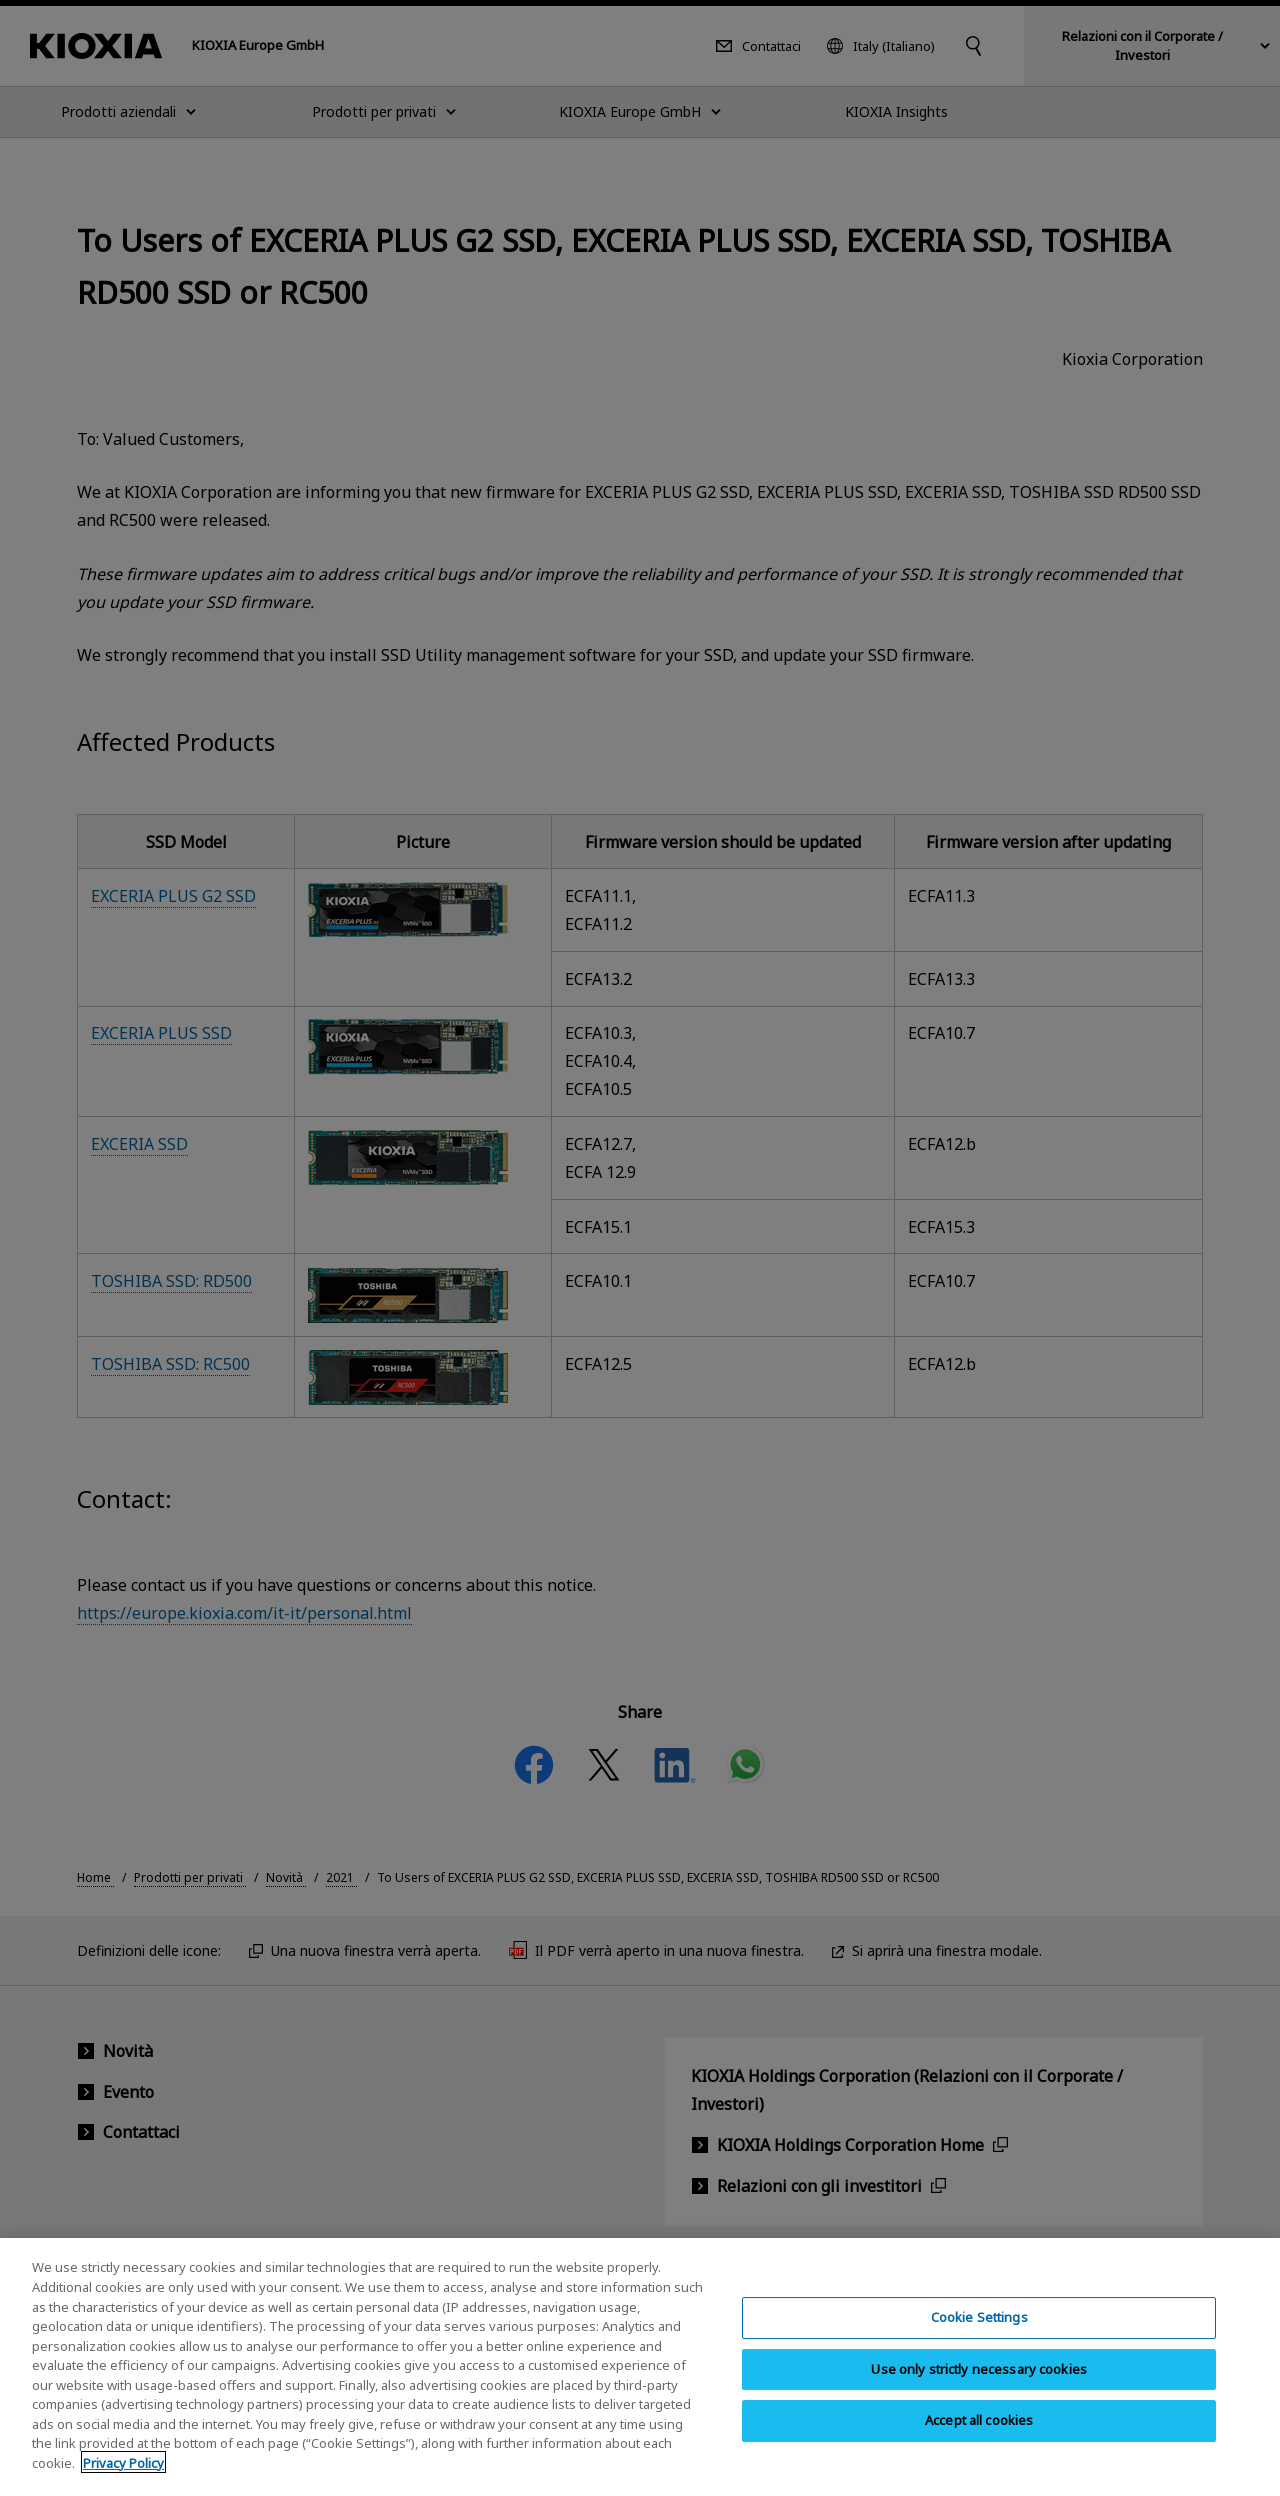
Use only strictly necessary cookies (979, 2395)
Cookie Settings (979, 2343)
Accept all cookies (979, 2447)
